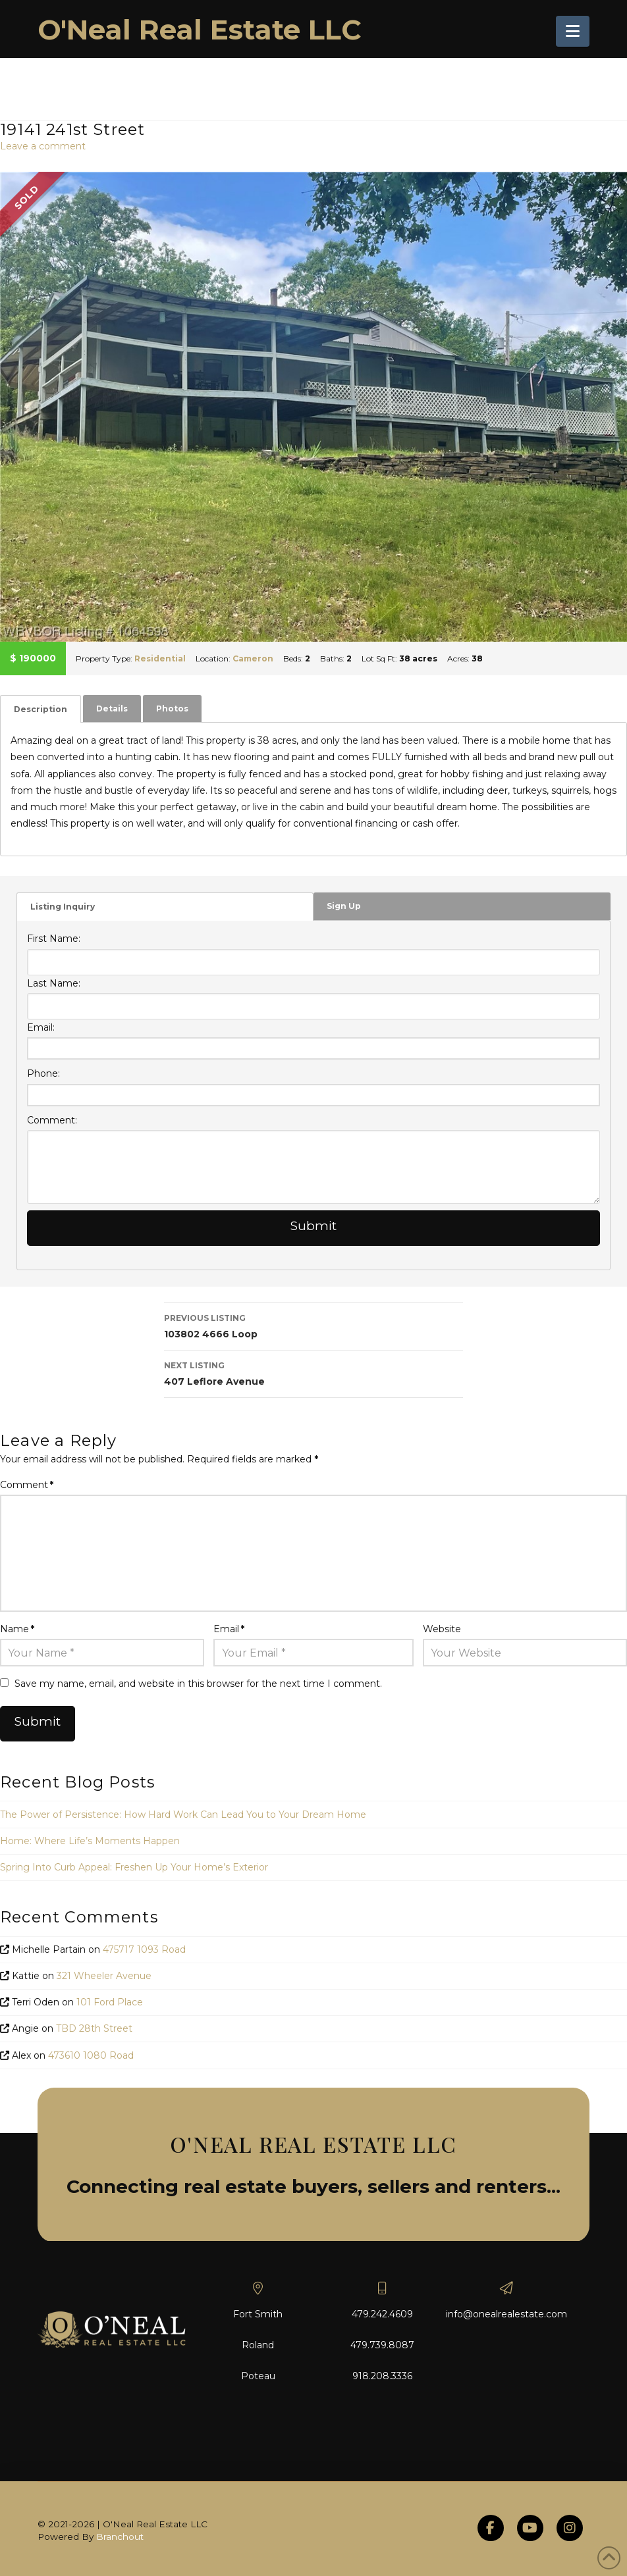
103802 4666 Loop (313, 1325)
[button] (572, 31)
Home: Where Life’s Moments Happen (90, 1841)
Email (228, 1629)
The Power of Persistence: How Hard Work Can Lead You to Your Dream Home (183, 1814)
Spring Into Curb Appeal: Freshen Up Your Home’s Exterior (134, 1867)
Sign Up (344, 906)
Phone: (43, 1073)
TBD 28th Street (94, 2028)
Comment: (52, 1120)
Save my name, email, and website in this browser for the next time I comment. (198, 1683)
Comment (26, 1485)
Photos (172, 708)
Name (17, 1629)
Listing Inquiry (62, 907)
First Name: (53, 938)
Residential (160, 658)
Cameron (252, 658)
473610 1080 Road (91, 2055)
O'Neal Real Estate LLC (200, 29)
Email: (41, 1027)
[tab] (40, 709)
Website (442, 1629)
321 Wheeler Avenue (104, 1976)
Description (40, 709)
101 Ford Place (109, 2002)
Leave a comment (43, 146)
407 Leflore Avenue (313, 1372)
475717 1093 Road (144, 1949)
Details (112, 708)
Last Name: (53, 983)
